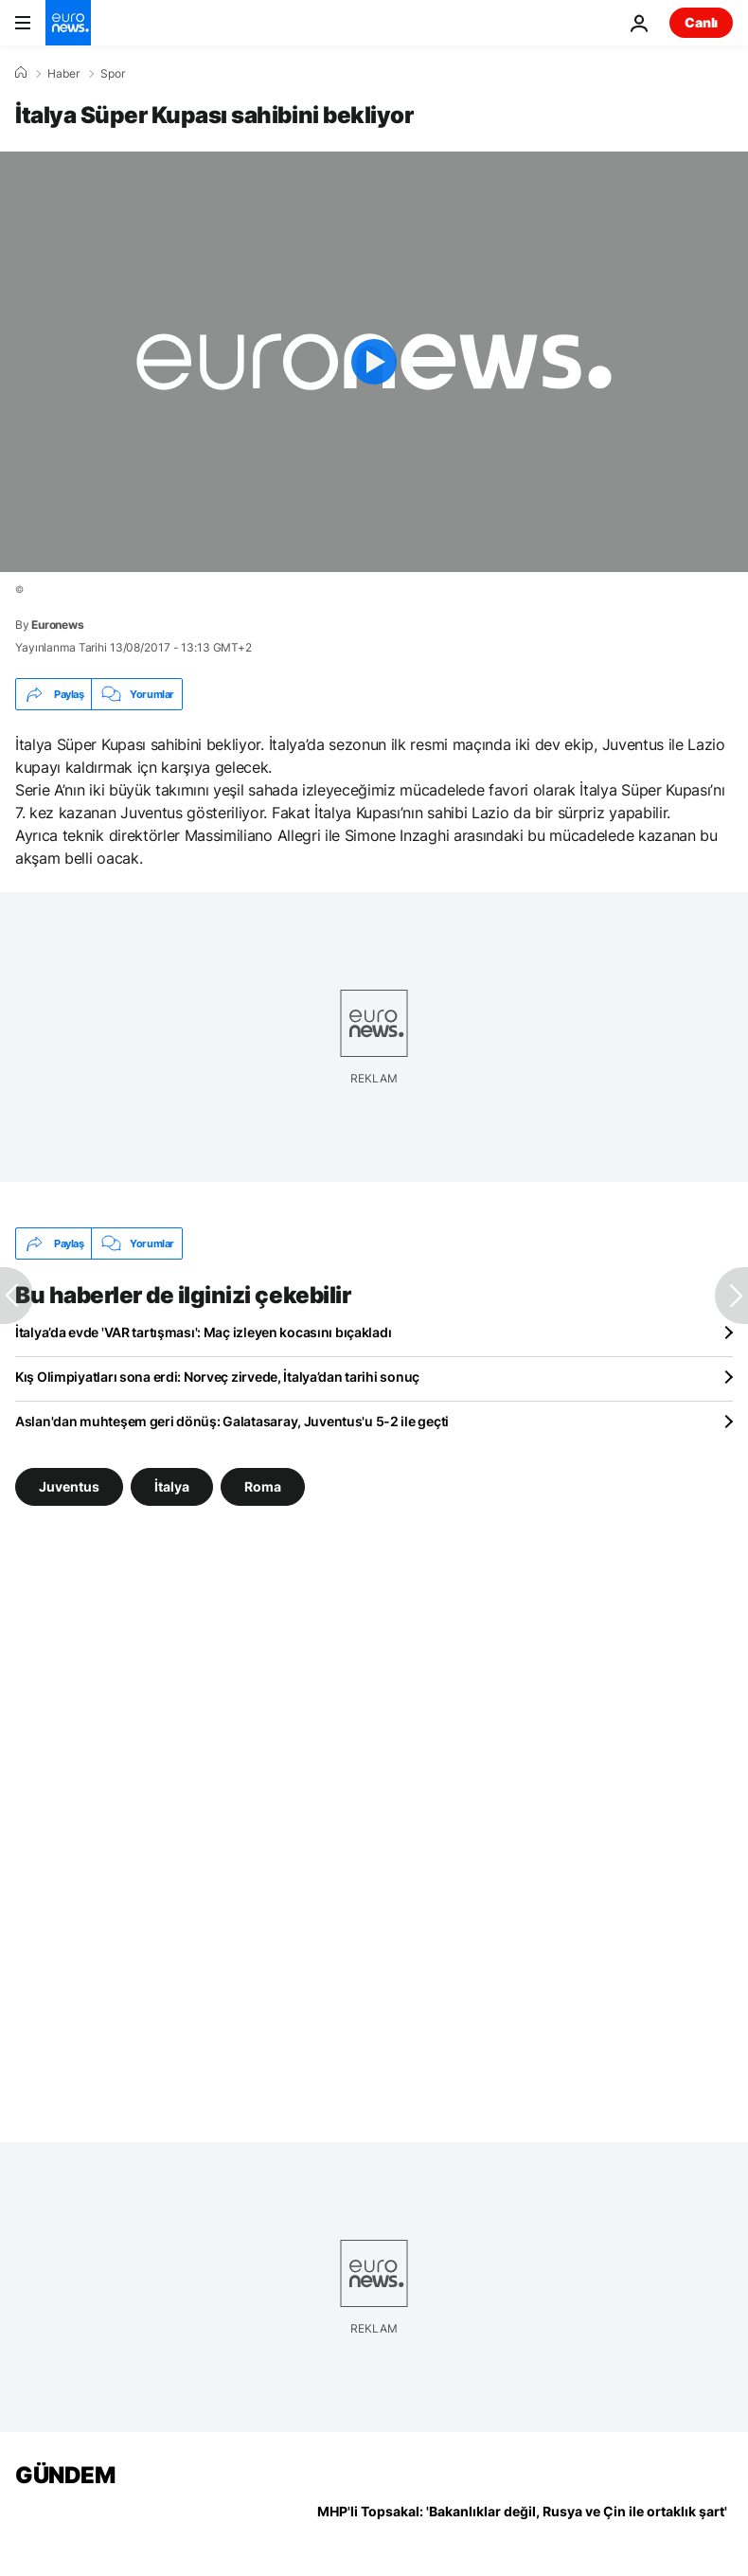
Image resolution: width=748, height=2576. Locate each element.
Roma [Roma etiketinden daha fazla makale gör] (262, 1486)
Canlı (701, 22)
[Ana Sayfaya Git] (68, 22)
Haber (63, 74)
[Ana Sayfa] (21, 73)
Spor (112, 74)
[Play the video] (374, 362)
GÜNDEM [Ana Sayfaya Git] (65, 2475)
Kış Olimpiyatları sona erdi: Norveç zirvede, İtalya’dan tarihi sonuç (217, 1376)
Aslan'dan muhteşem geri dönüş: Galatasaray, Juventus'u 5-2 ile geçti (232, 1421)
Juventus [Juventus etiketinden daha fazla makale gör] (69, 1486)
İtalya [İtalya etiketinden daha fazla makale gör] (171, 1486)
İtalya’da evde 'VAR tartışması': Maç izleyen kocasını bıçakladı (203, 1332)
